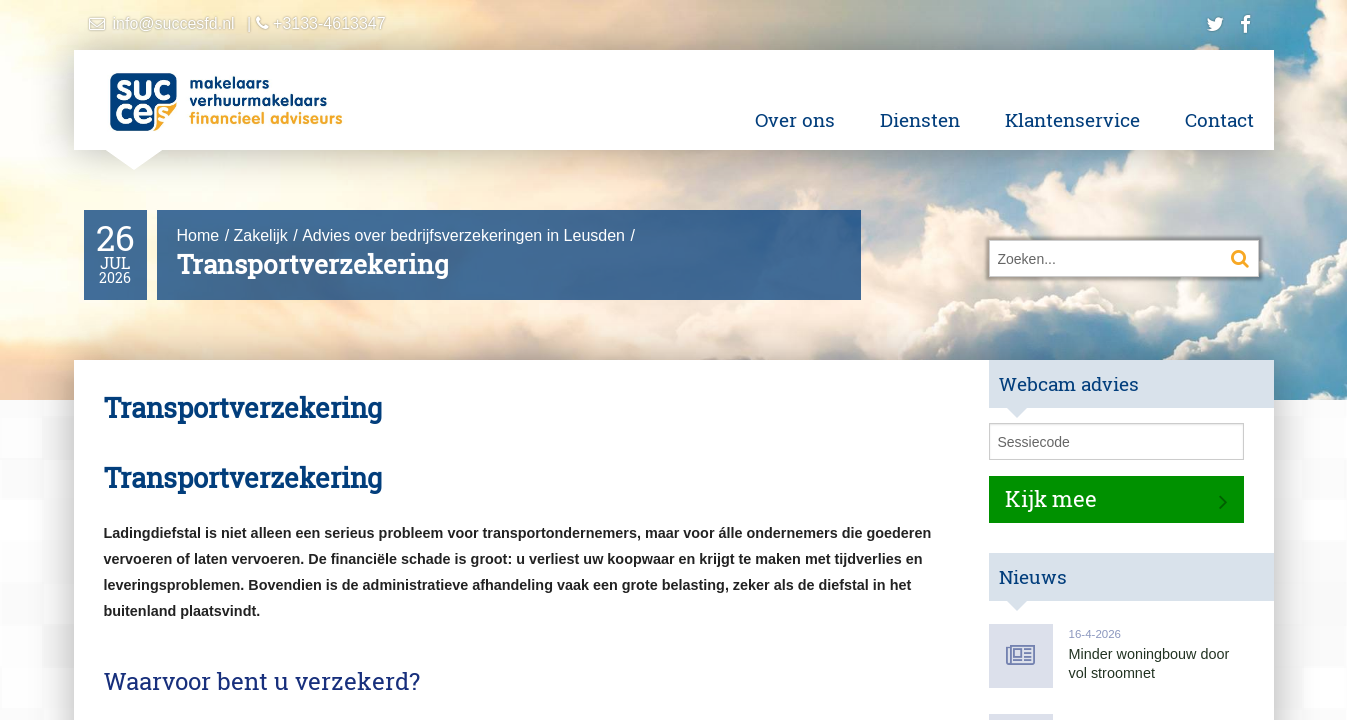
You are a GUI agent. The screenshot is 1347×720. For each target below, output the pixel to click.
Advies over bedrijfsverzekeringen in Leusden (463, 235)
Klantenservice (1072, 119)
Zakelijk (261, 235)
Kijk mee (1051, 498)
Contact (1219, 119)
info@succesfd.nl (174, 23)
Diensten (920, 119)
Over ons (795, 119)
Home (198, 235)
